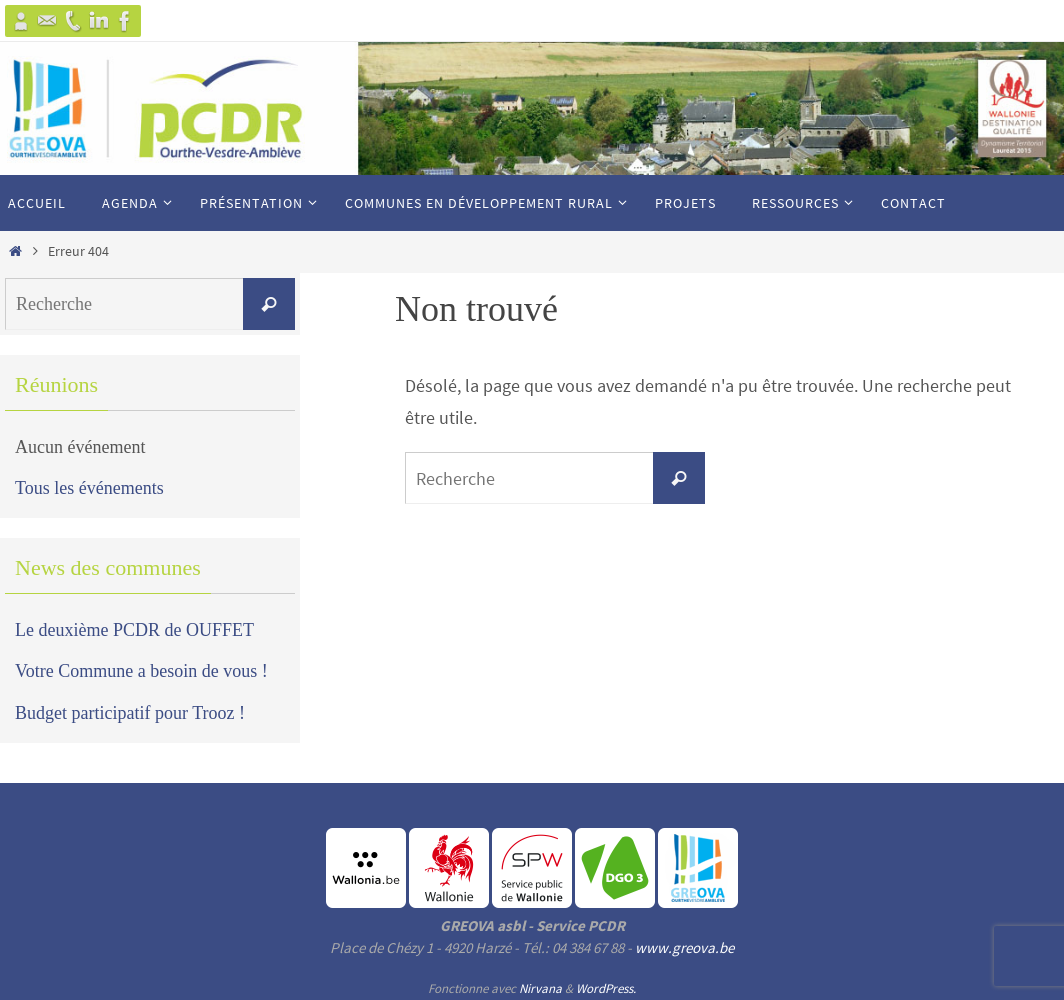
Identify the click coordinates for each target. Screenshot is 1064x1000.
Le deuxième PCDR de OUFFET (134, 630)
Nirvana (540, 988)
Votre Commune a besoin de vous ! (141, 671)
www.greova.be (684, 947)
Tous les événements (89, 488)
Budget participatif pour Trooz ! (130, 713)
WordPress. (606, 988)
